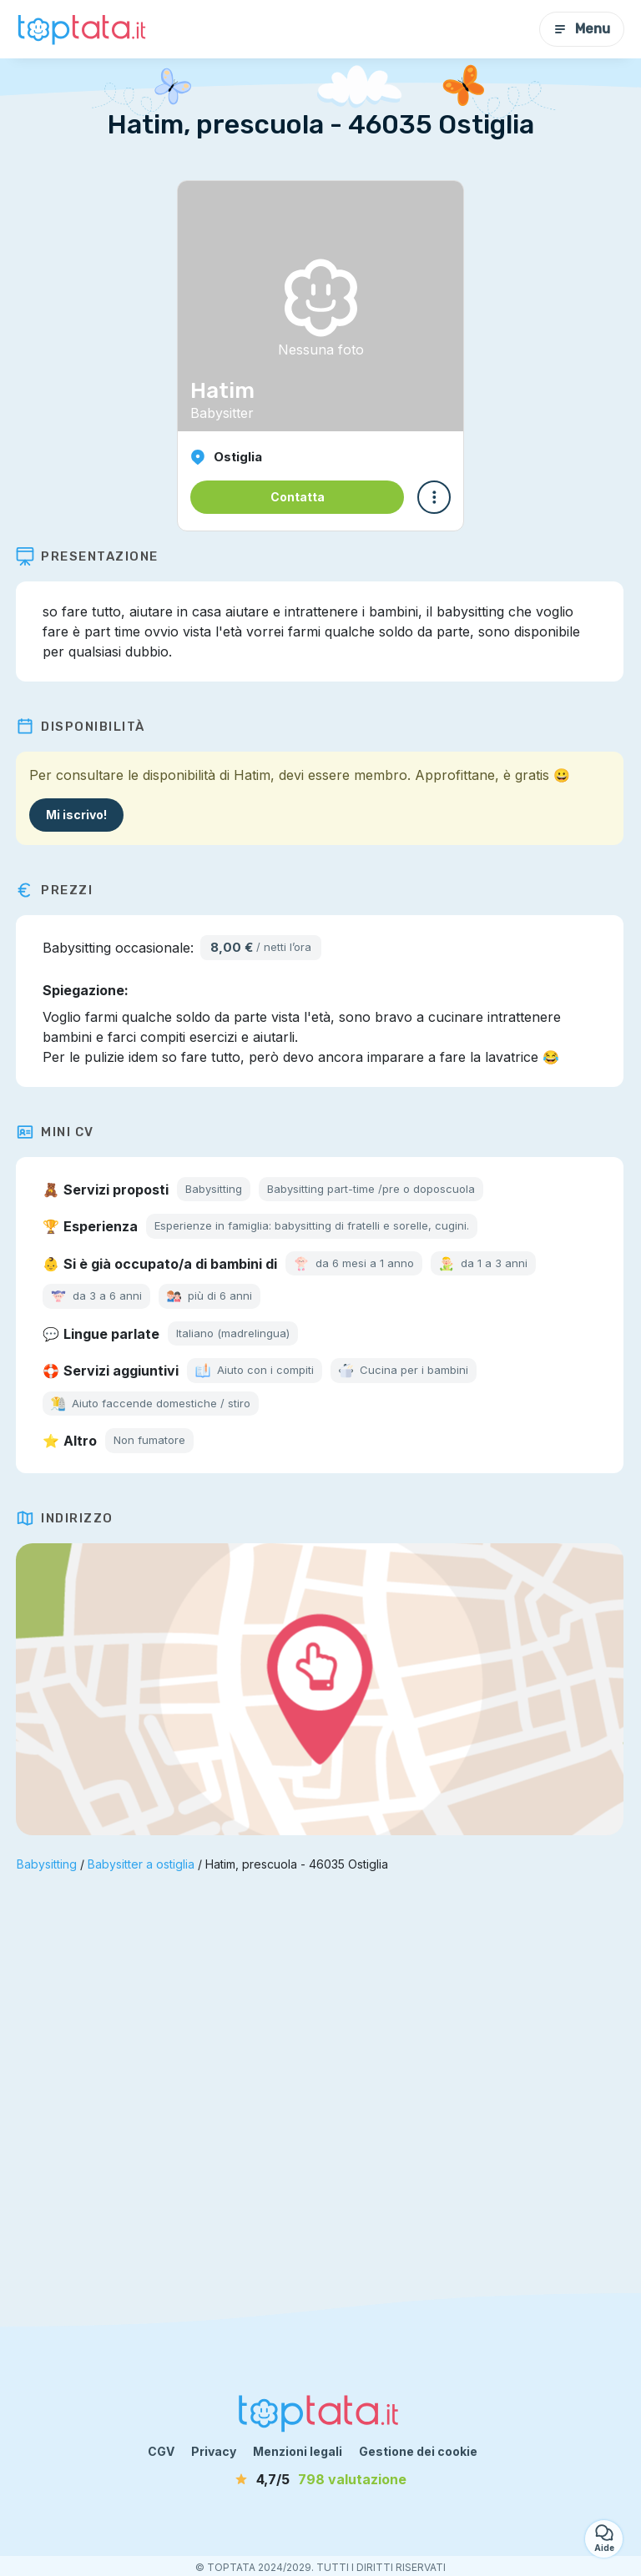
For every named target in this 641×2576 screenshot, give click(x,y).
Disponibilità (81, 726)
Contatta (297, 497)
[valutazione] (320, 2479)
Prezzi (55, 890)
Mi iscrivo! (77, 815)
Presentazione (88, 556)
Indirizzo (65, 1518)
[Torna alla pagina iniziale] (83, 29)
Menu (581, 29)
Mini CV (56, 1132)
